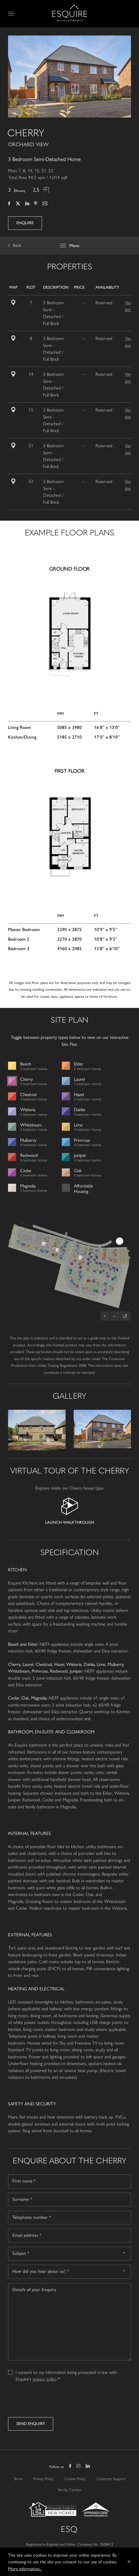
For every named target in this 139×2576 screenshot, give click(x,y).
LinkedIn (27, 204)
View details (130, 306)
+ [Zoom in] (105, 1315)
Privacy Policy (43, 2478)
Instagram (78, 2466)
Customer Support (111, 2478)
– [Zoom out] (114, 1315)
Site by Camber (69, 2489)
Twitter (18, 204)
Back (17, 245)
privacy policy (44, 2378)
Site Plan (16, 301)
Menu (74, 245)
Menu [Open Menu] (12, 14)
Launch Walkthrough (69, 1522)
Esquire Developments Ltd (69, 13)
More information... (25, 2568)
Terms (18, 2478)
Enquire (25, 222)
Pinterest (35, 204)
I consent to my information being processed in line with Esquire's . (66, 2372)
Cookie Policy (75, 2478)
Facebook (9, 204)
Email (44, 204)
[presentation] (49, 2401)
